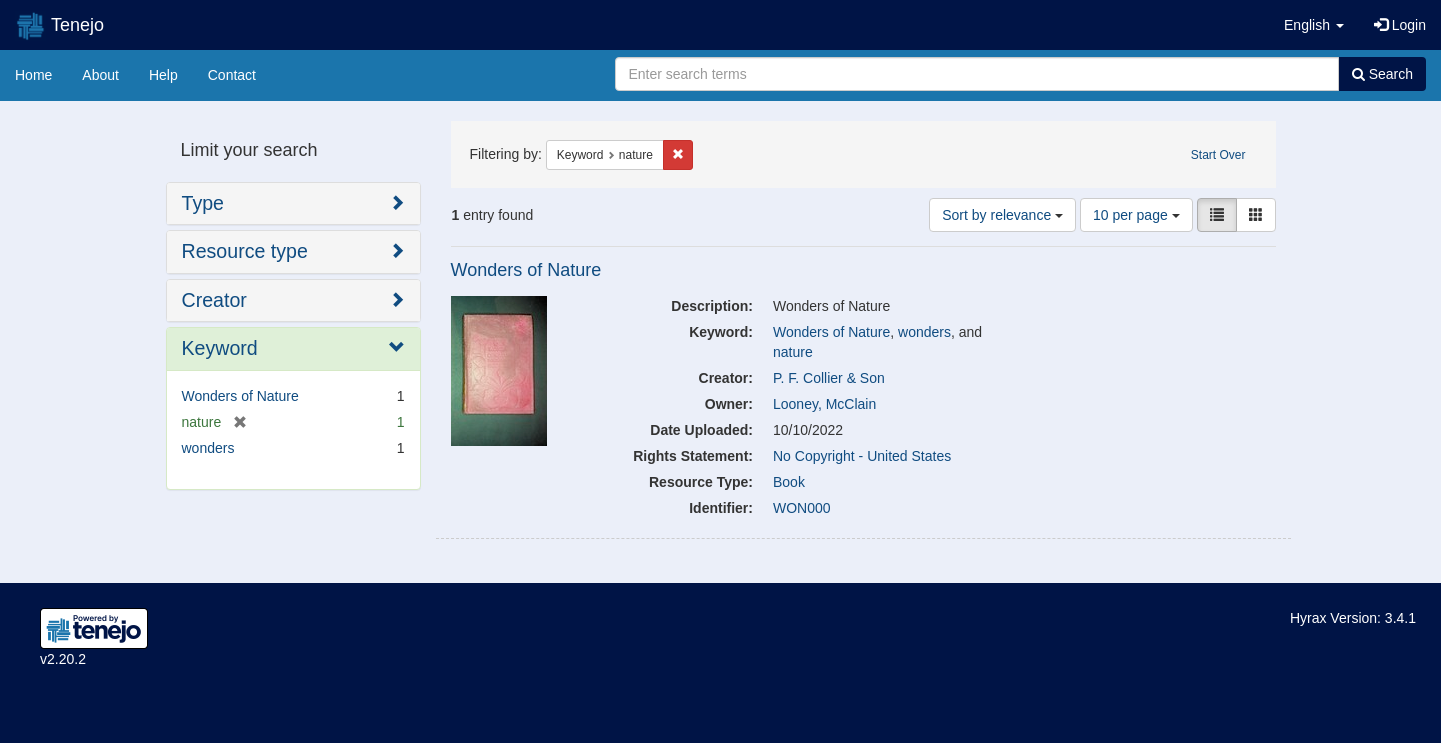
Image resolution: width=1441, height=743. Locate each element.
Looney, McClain (824, 404)
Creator (214, 300)
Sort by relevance (1002, 215)
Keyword (220, 348)
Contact (232, 75)
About (100, 75)
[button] (1314, 25)
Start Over (1218, 155)
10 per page (1136, 215)
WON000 (802, 508)
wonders (924, 332)
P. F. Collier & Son (829, 378)
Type (203, 203)
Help (163, 75)
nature (793, 352)
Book (789, 482)
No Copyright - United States (862, 456)
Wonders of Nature (526, 270)
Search (1382, 74)
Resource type (245, 251)
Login (1400, 25)
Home (33, 75)
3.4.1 (1400, 618)
